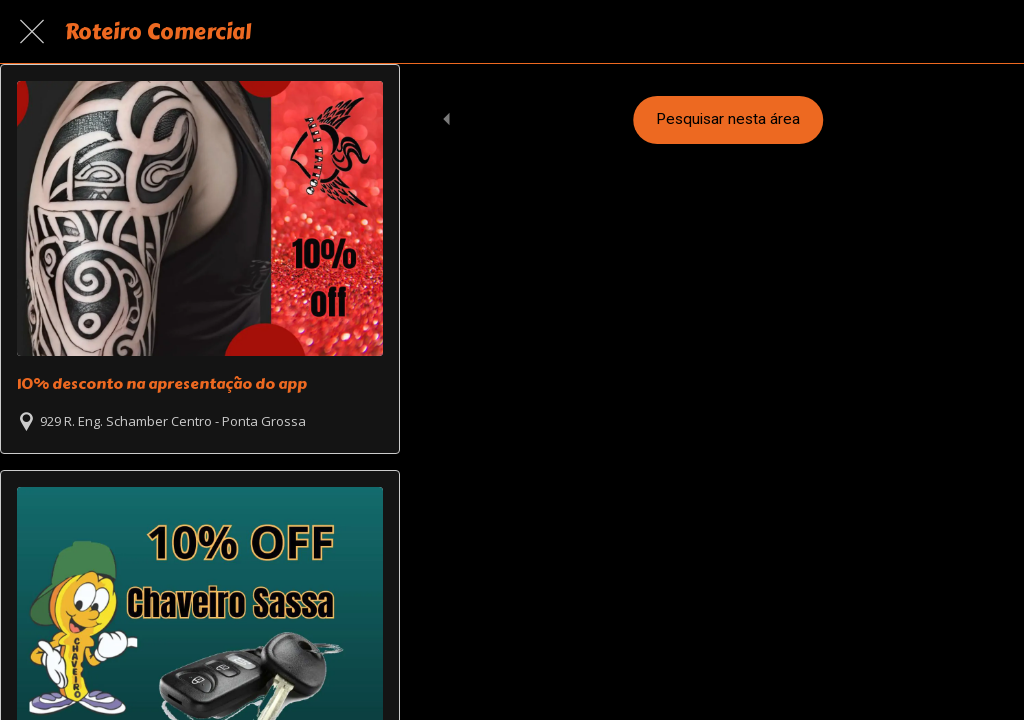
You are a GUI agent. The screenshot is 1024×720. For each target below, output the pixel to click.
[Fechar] (32, 32)
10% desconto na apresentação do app (162, 384)
